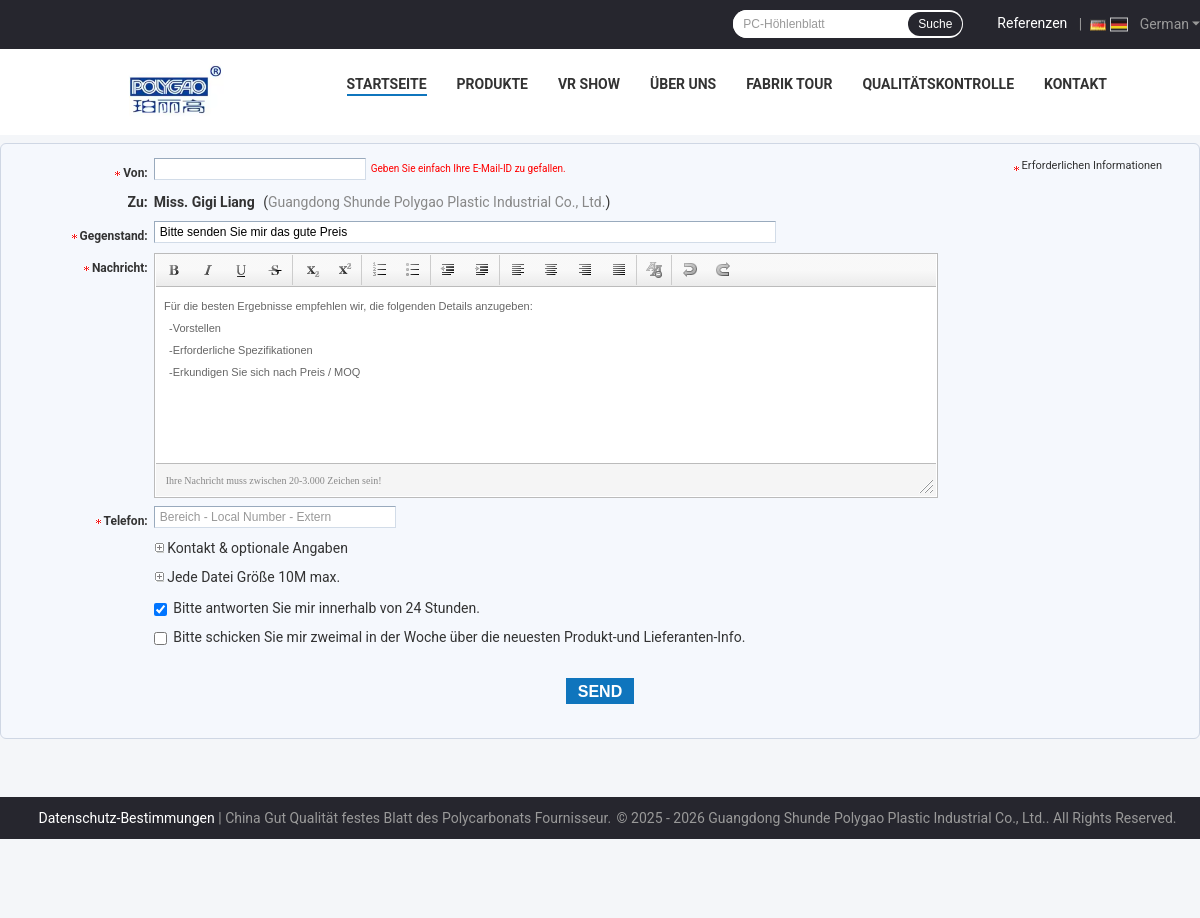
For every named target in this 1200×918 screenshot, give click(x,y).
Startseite (387, 84)
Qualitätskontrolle (938, 84)
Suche (935, 24)
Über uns (683, 84)
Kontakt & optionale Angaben (251, 548)
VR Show (589, 84)
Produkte (492, 84)
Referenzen (1032, 23)
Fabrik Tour (789, 84)
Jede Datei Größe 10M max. (247, 577)
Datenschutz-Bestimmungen (126, 818)
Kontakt (1075, 84)
